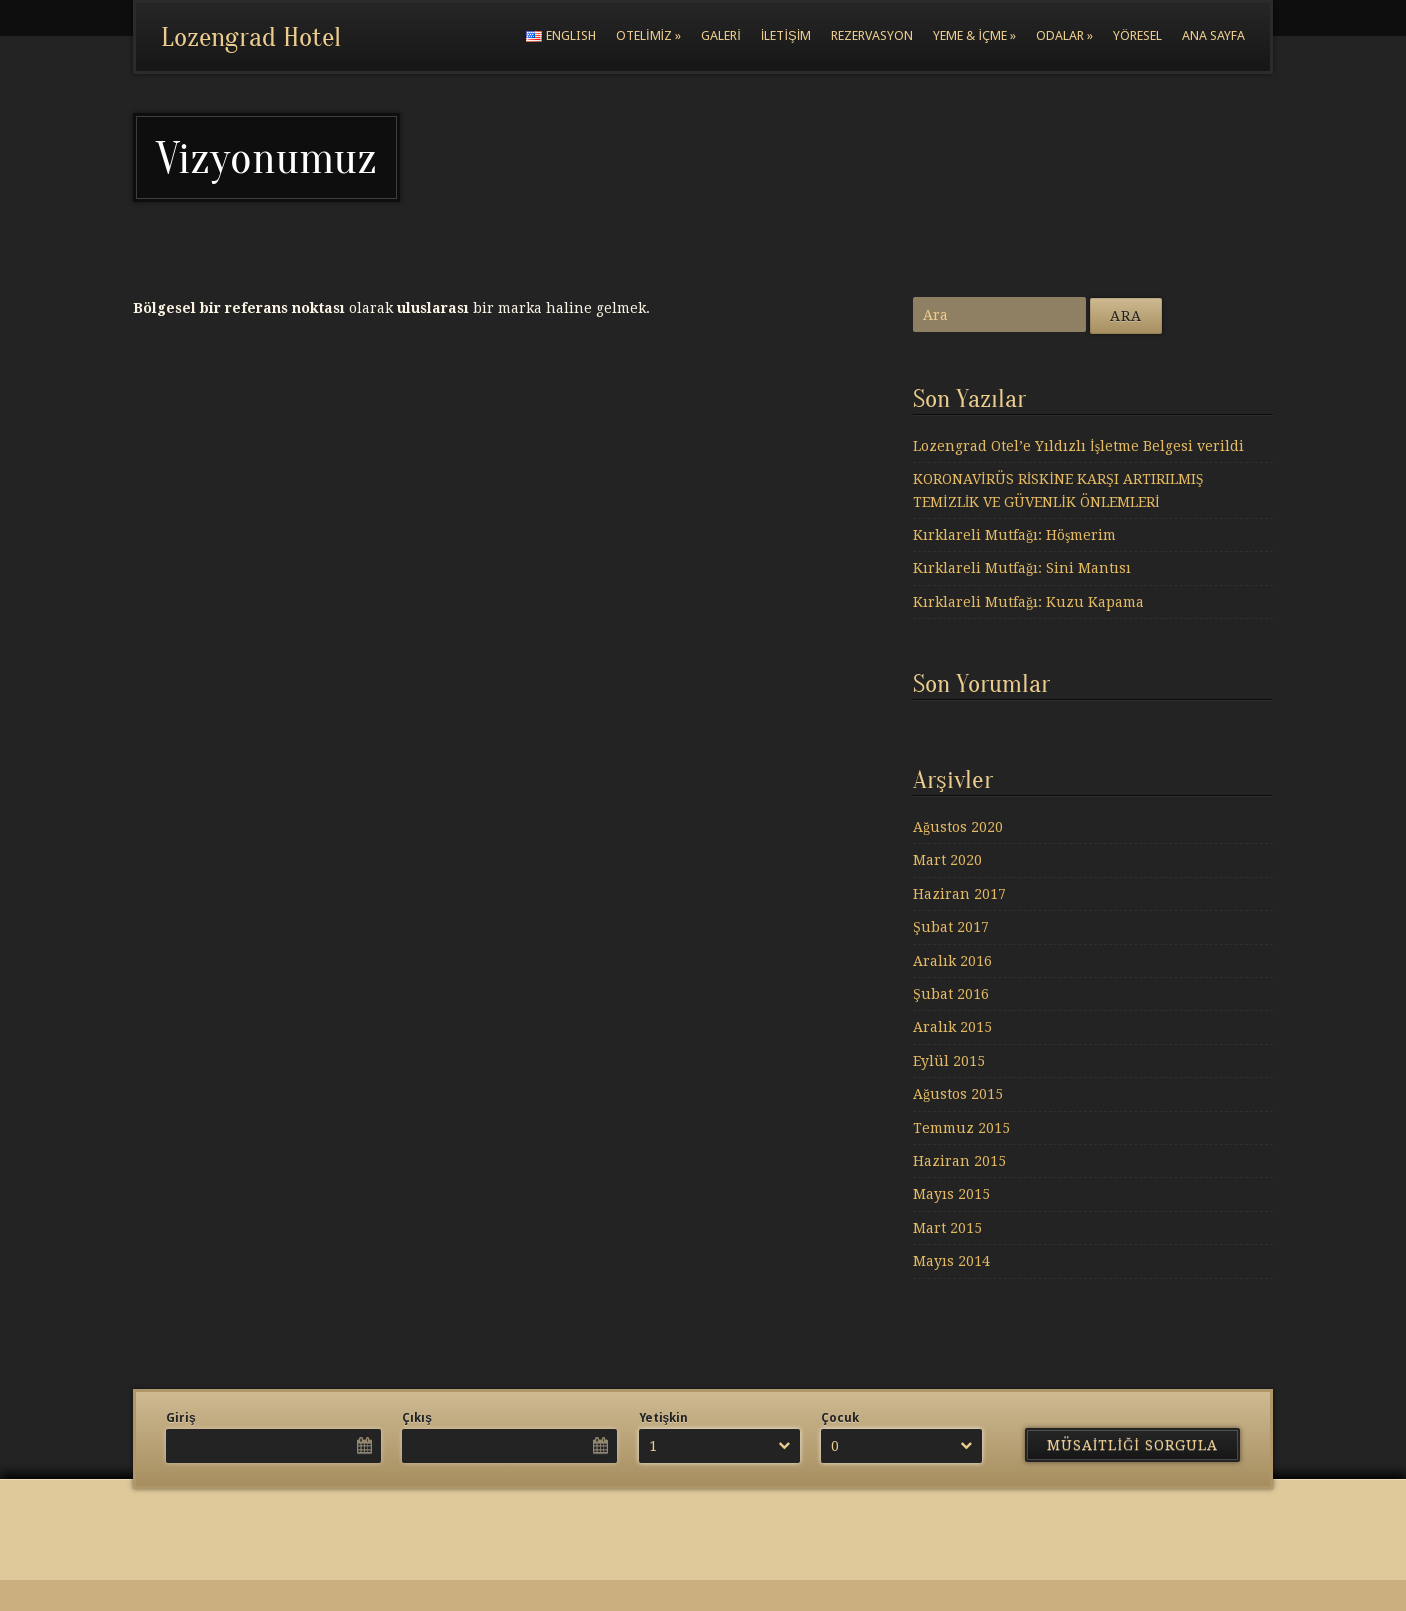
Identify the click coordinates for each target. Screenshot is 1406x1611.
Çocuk (840, 1418)
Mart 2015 (947, 1228)
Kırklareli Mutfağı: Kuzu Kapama (1028, 602)
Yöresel (1137, 35)
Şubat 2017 (951, 927)
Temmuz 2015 (961, 1128)
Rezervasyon (872, 35)
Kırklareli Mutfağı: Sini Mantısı (1022, 568)
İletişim (786, 35)
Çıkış (417, 1418)
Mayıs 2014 (951, 1261)
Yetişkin (664, 1418)
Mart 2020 (947, 860)
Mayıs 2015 (951, 1194)
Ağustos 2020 (958, 827)
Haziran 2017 (959, 894)
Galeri (721, 35)
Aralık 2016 (952, 961)
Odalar (1064, 35)
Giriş (181, 1418)
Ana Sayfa (1213, 35)
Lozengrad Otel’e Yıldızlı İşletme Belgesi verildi (1078, 446)
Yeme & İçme (974, 35)
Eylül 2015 (949, 1061)
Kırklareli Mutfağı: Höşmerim (1014, 535)
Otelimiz (648, 35)
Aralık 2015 (952, 1027)
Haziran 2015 (959, 1161)
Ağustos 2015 (958, 1094)
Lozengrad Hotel (251, 37)
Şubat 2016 (951, 994)
